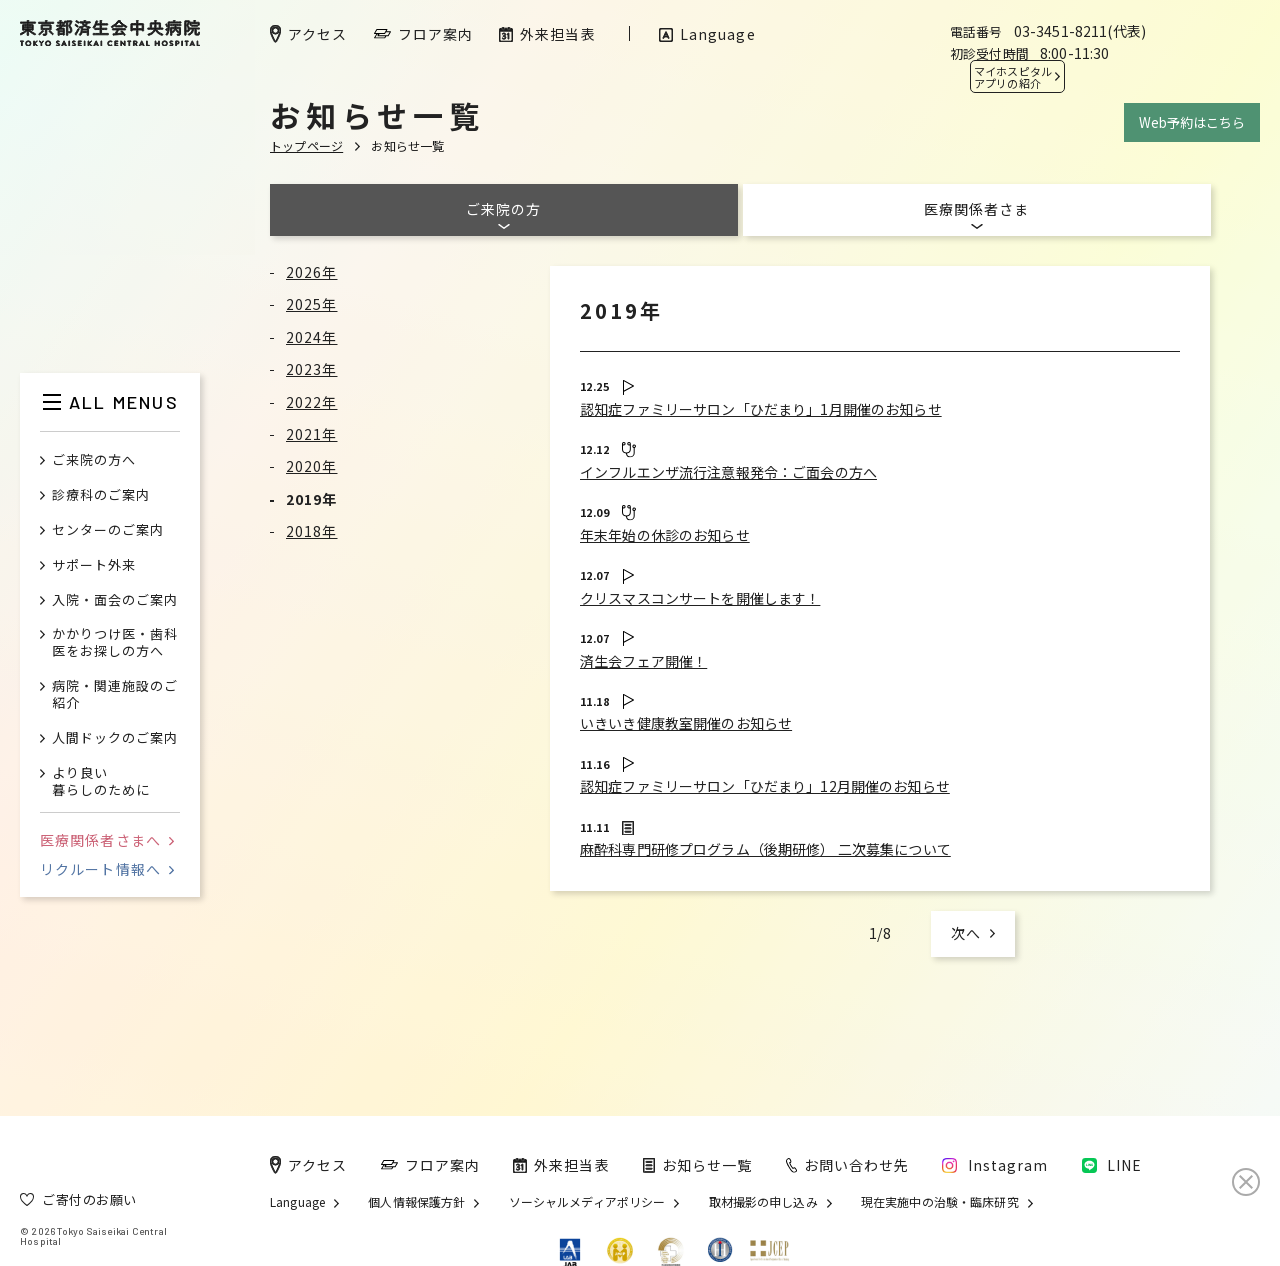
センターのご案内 (108, 530)
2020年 (312, 466)
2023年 (312, 369)
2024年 (312, 337)
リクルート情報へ (107, 869)
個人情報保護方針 (416, 1202)
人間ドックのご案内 (115, 738)
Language (297, 1202)
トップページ (306, 145)
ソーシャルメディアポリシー (587, 1202)
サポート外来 (94, 565)
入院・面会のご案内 (115, 600)
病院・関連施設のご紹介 (115, 695)
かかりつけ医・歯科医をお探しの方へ (115, 643)
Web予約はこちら (1192, 122)
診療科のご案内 (101, 495)
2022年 (312, 402)
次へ (966, 933)
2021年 (312, 434)
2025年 (312, 304)
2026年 (312, 272)
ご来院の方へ (94, 460)
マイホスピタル (1013, 77)
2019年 (312, 499)
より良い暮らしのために (101, 782)
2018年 (312, 531)
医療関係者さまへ (107, 840)
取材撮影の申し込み (763, 1202)
